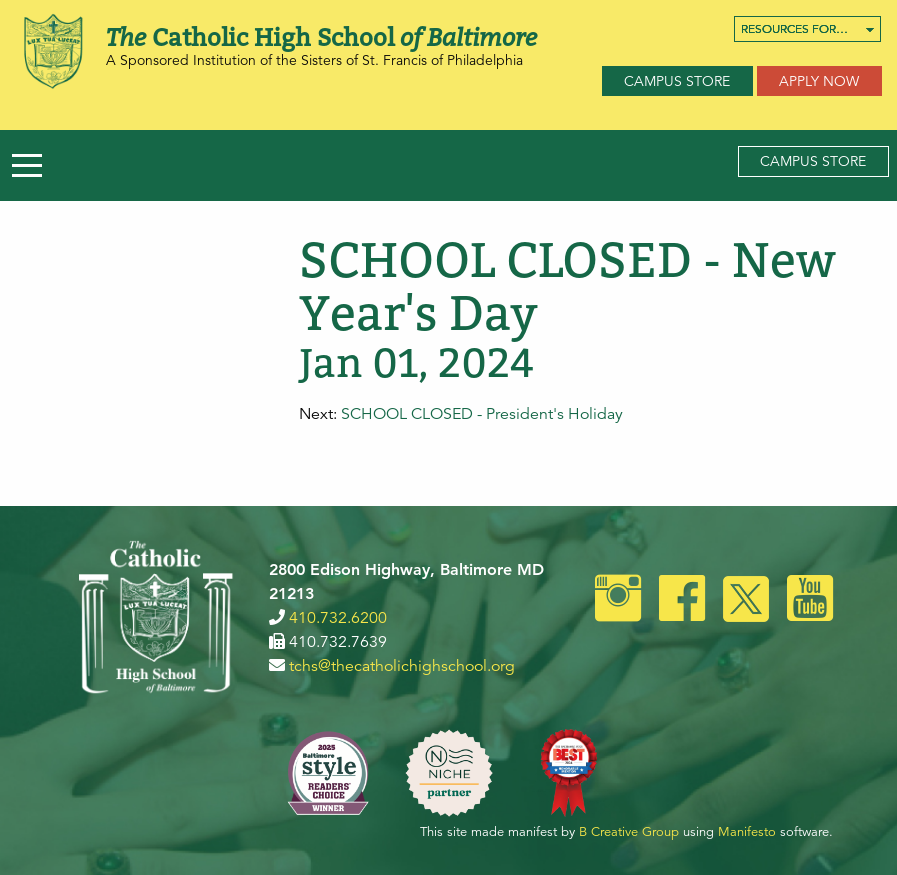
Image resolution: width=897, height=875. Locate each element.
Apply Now (819, 81)
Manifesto (747, 832)
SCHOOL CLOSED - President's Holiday (482, 414)
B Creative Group (629, 832)
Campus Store (677, 81)
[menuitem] (807, 29)
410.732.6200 (338, 618)
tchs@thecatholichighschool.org (402, 666)
